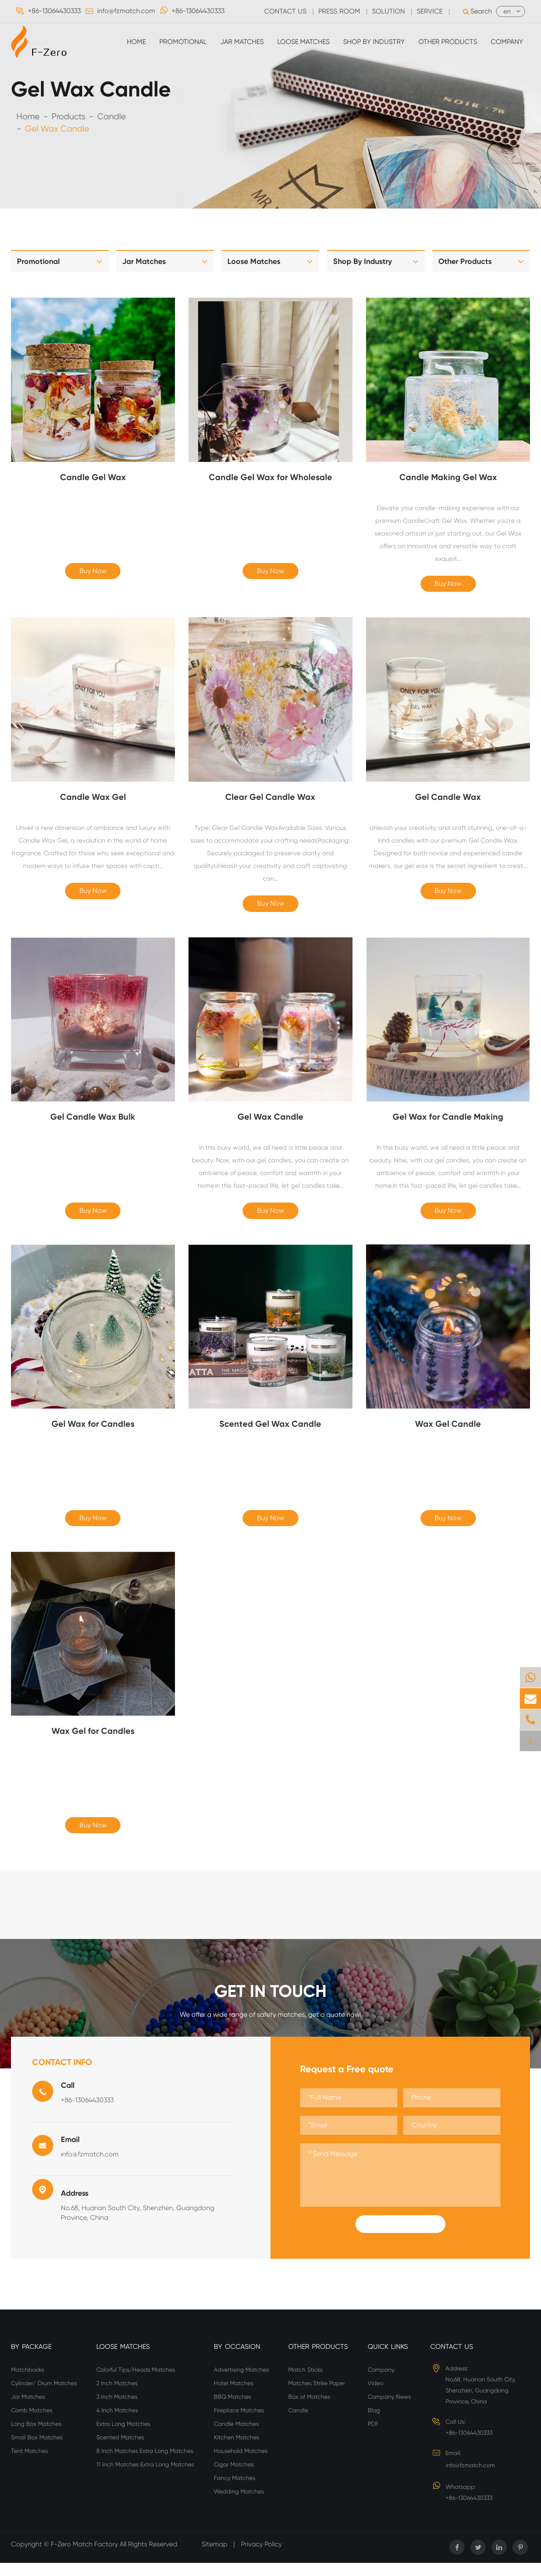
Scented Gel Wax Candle (270, 1432)
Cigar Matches (234, 2477)
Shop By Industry (374, 42)
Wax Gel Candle (448, 1432)
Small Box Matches (37, 2450)
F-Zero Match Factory (85, 2557)
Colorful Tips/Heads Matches (135, 2382)
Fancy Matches (234, 2491)
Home (136, 42)
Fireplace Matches (239, 2423)
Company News (389, 2409)
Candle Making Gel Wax (448, 477)
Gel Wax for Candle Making (448, 1122)
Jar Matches (242, 42)
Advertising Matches (241, 2382)
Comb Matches (31, 2423)
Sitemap (214, 2557)
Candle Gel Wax (93, 477)
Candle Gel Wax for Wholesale (270, 477)
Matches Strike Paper (316, 2396)
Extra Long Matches (123, 2436)
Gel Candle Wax (448, 799)
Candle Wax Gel (93, 799)
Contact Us (451, 2360)
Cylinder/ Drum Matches (44, 2396)
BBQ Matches (232, 2409)
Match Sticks (305, 2382)
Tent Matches (29, 2464)
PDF (373, 2436)
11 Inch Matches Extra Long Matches (145, 2477)
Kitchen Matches (236, 2450)
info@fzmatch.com (126, 11)
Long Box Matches (36, 2436)
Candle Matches (236, 2436)
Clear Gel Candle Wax (270, 799)
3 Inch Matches (116, 2409)
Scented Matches (120, 2450)
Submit (400, 2237)
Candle (111, 116)
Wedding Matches (239, 2504)
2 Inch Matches (116, 2396)
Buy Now (93, 573)
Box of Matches (309, 2409)
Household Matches (241, 2464)
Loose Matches (303, 42)
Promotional (183, 42)
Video (375, 2396)
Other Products (447, 42)
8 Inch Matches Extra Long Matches (144, 2464)
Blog (374, 2423)
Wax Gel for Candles (93, 1741)
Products (68, 116)
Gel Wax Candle (57, 129)
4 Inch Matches (117, 2423)
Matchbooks (27, 2382)
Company (507, 42)
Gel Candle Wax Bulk (92, 1122)
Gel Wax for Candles (93, 1432)
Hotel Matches (233, 2396)
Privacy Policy (261, 2557)
